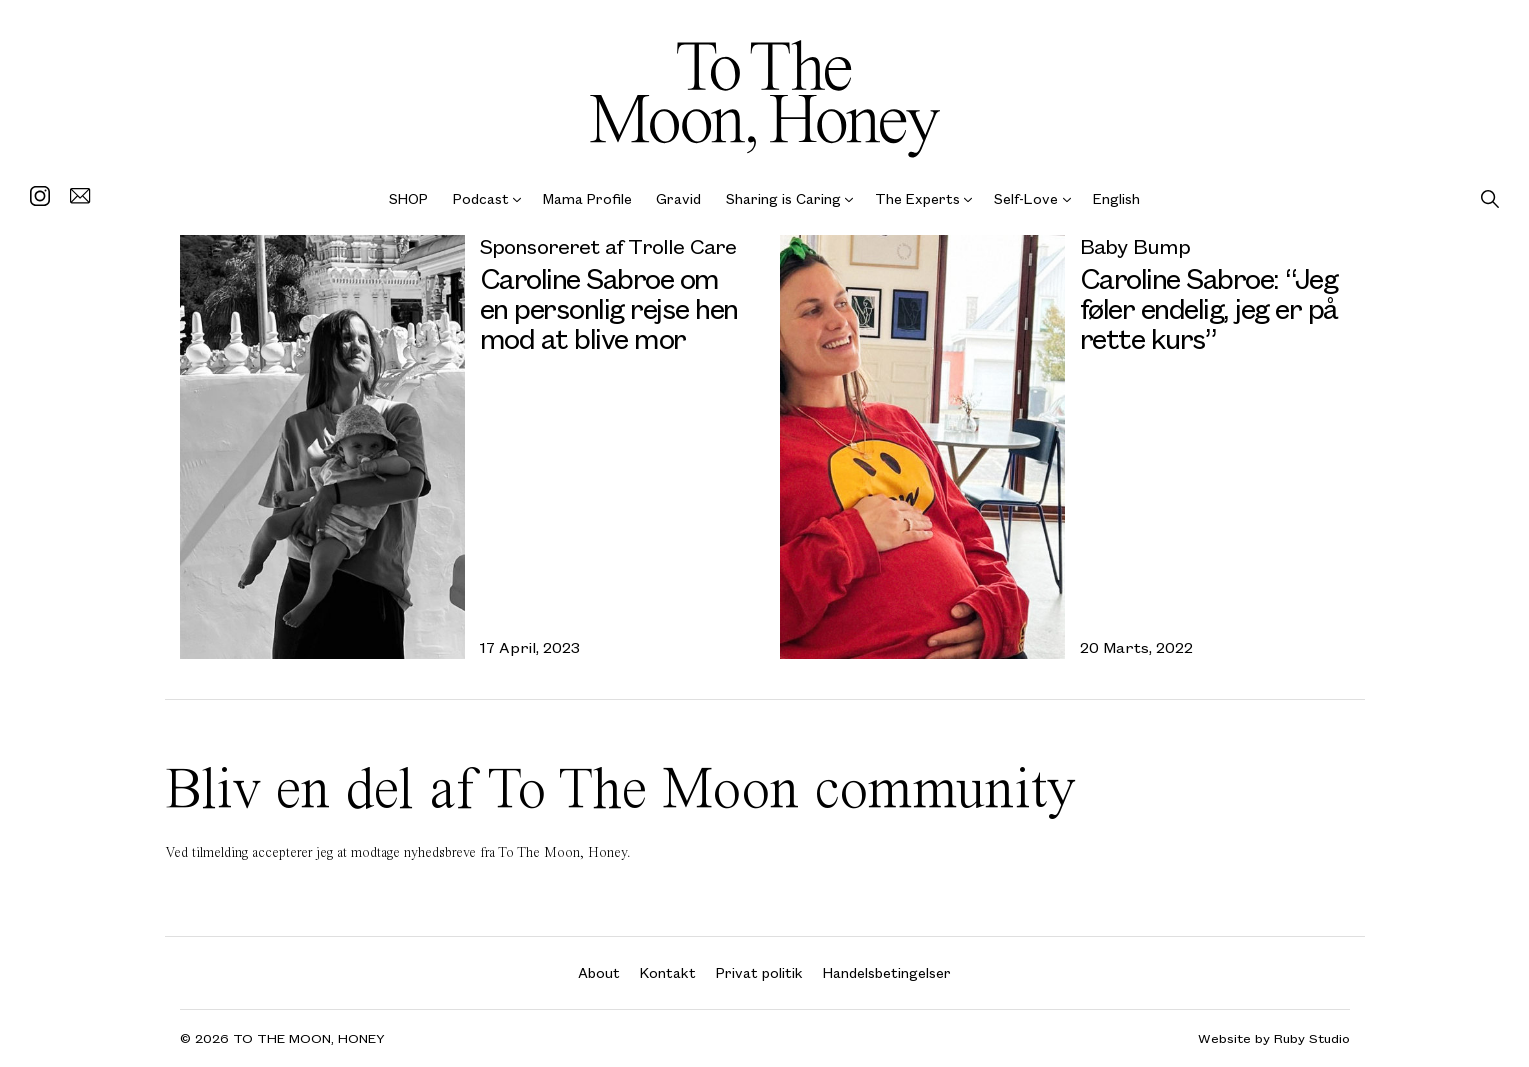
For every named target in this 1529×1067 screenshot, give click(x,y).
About (599, 972)
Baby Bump (1135, 246)
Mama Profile (587, 198)
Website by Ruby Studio (1274, 1038)
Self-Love (1026, 198)
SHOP (408, 198)
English (1116, 198)
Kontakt (668, 972)
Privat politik (759, 972)
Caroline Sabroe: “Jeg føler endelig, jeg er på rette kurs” (1209, 307)
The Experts (917, 198)
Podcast (481, 198)
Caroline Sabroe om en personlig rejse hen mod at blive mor (609, 307)
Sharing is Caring (783, 198)
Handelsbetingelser (887, 972)
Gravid (678, 198)
